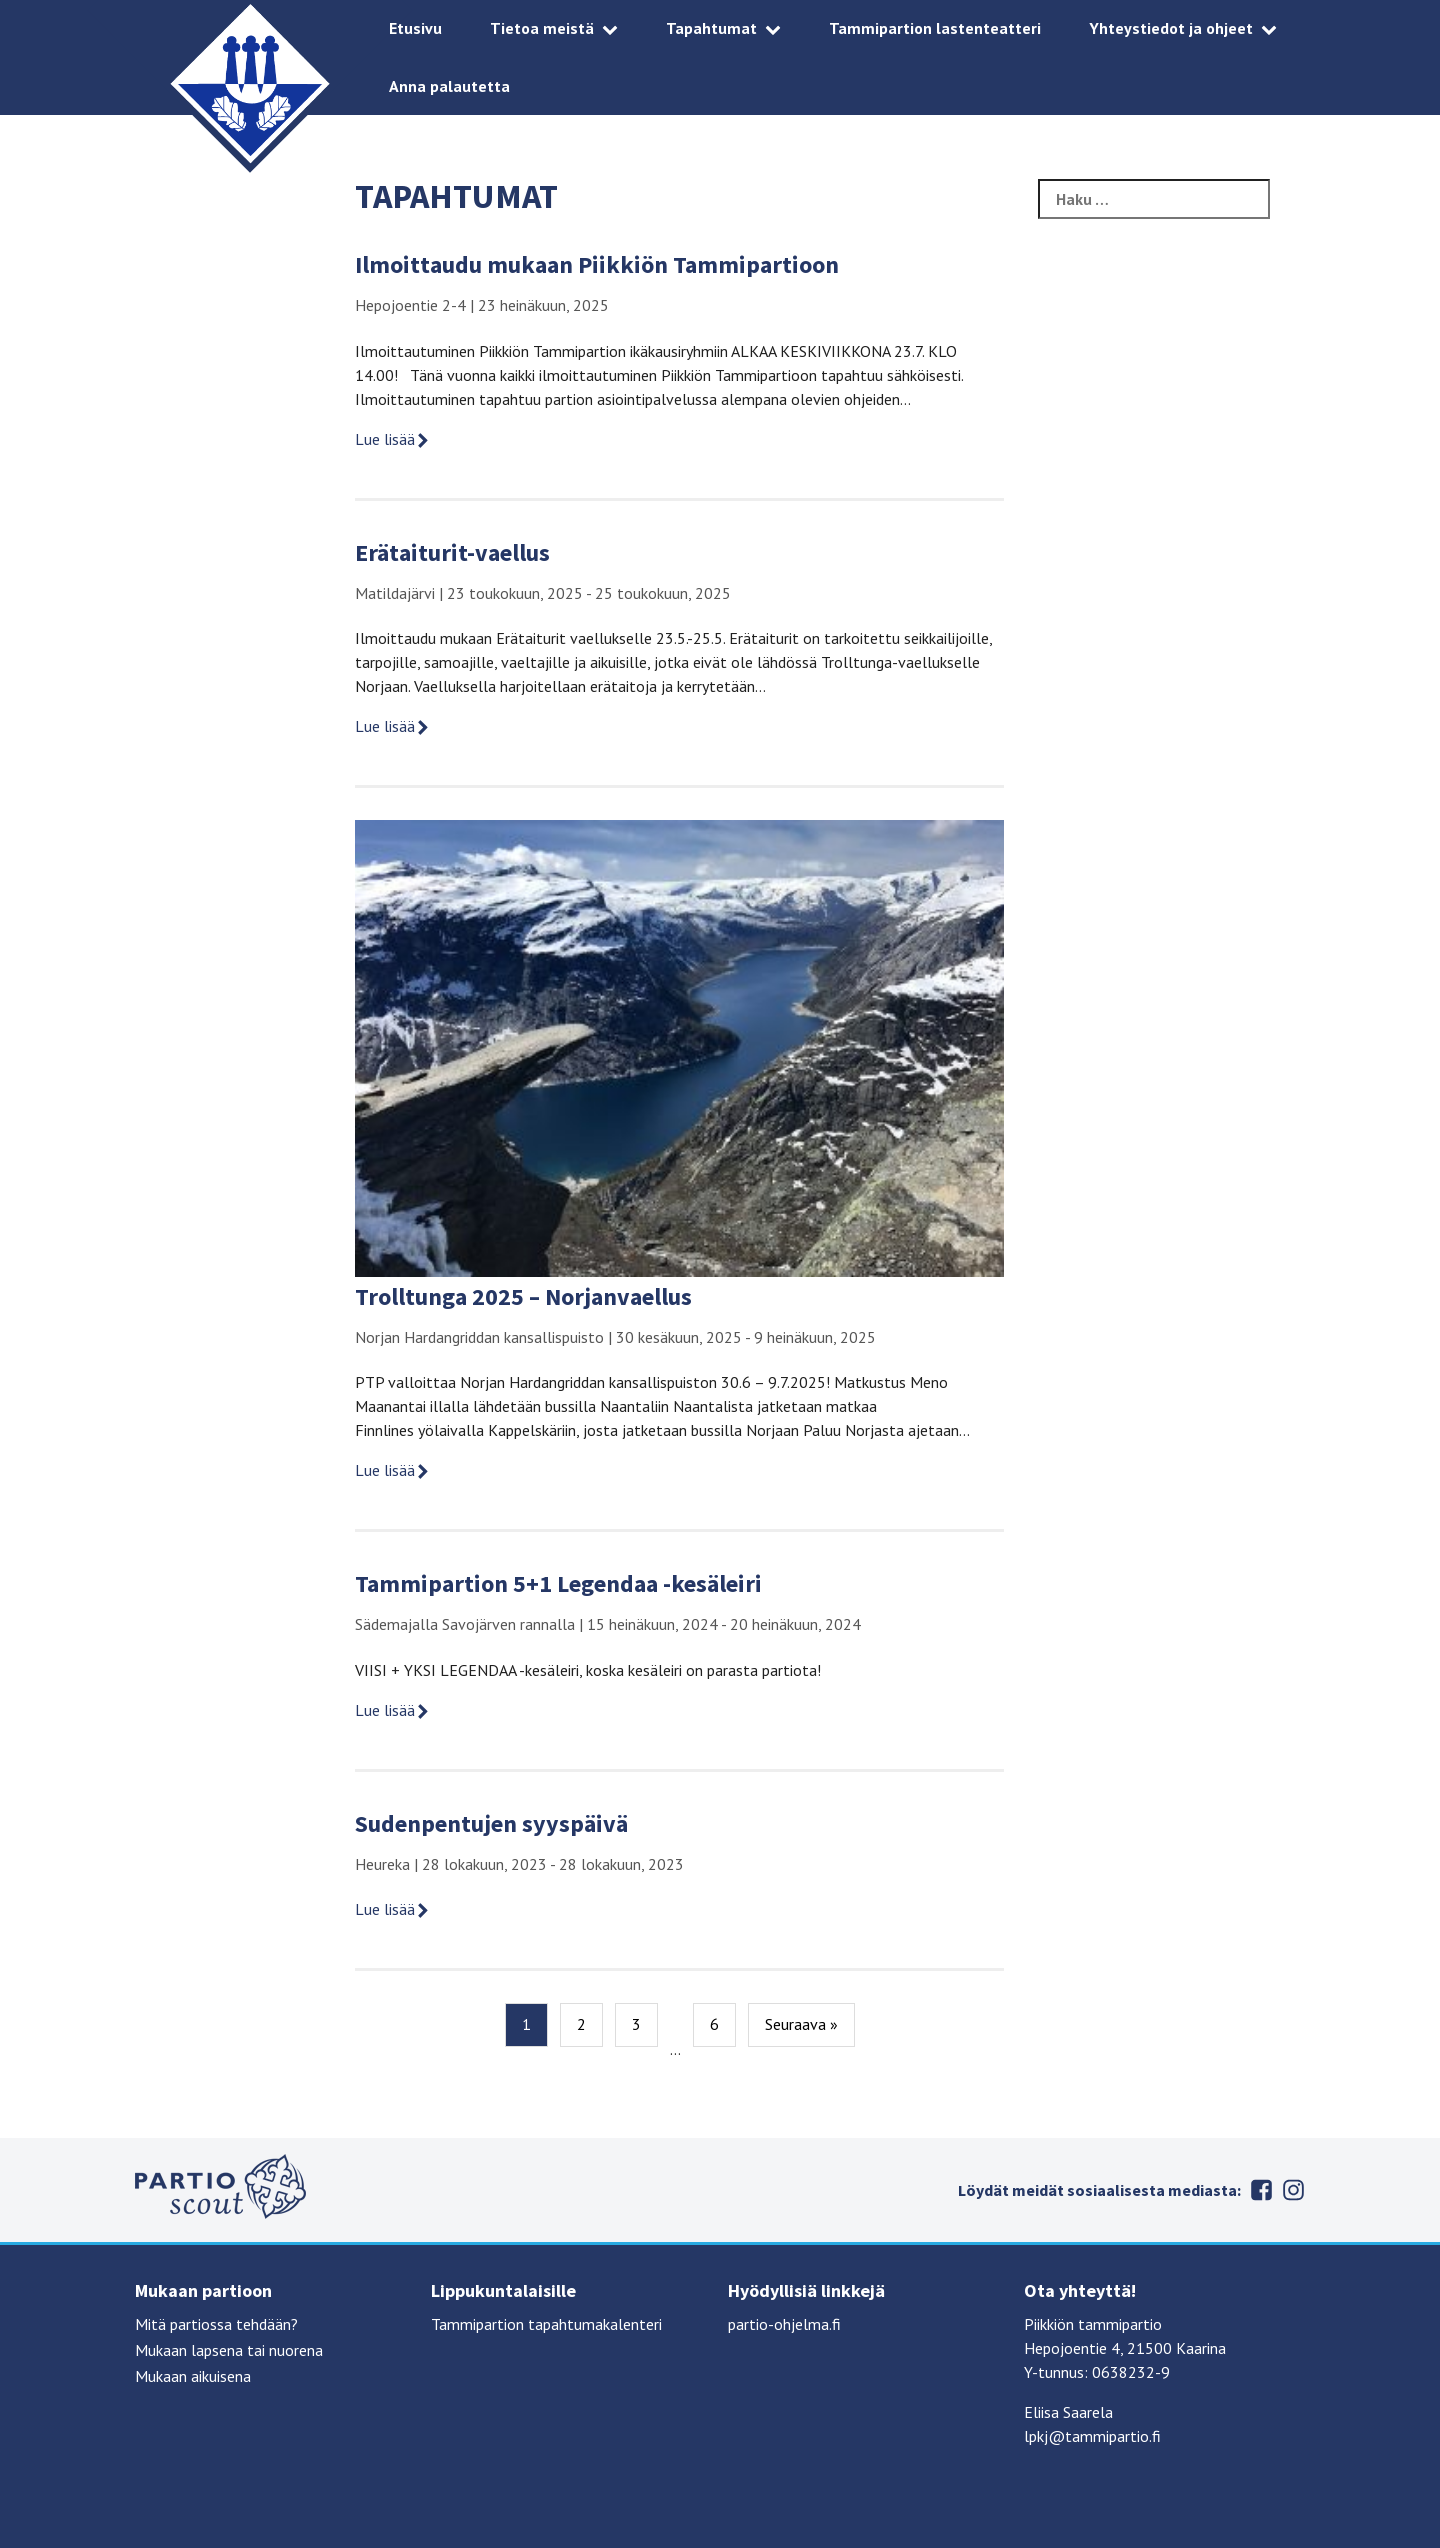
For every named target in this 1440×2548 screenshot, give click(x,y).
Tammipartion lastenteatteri (935, 28)
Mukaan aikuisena (193, 2376)
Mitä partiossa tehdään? (216, 2324)
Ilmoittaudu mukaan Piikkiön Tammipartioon (597, 264)
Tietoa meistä (542, 28)
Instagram (1293, 2190)
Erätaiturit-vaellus (452, 552)
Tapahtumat (711, 28)
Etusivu (415, 28)
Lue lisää (393, 439)
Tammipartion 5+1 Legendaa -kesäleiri (558, 1583)
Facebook (1261, 2190)
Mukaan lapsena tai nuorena (229, 2350)
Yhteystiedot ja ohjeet (1171, 28)
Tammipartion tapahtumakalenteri (546, 2324)
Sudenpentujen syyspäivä (491, 1823)
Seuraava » (801, 2024)
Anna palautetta (449, 86)
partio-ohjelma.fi (784, 2324)
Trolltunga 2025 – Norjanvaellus (523, 1296)
